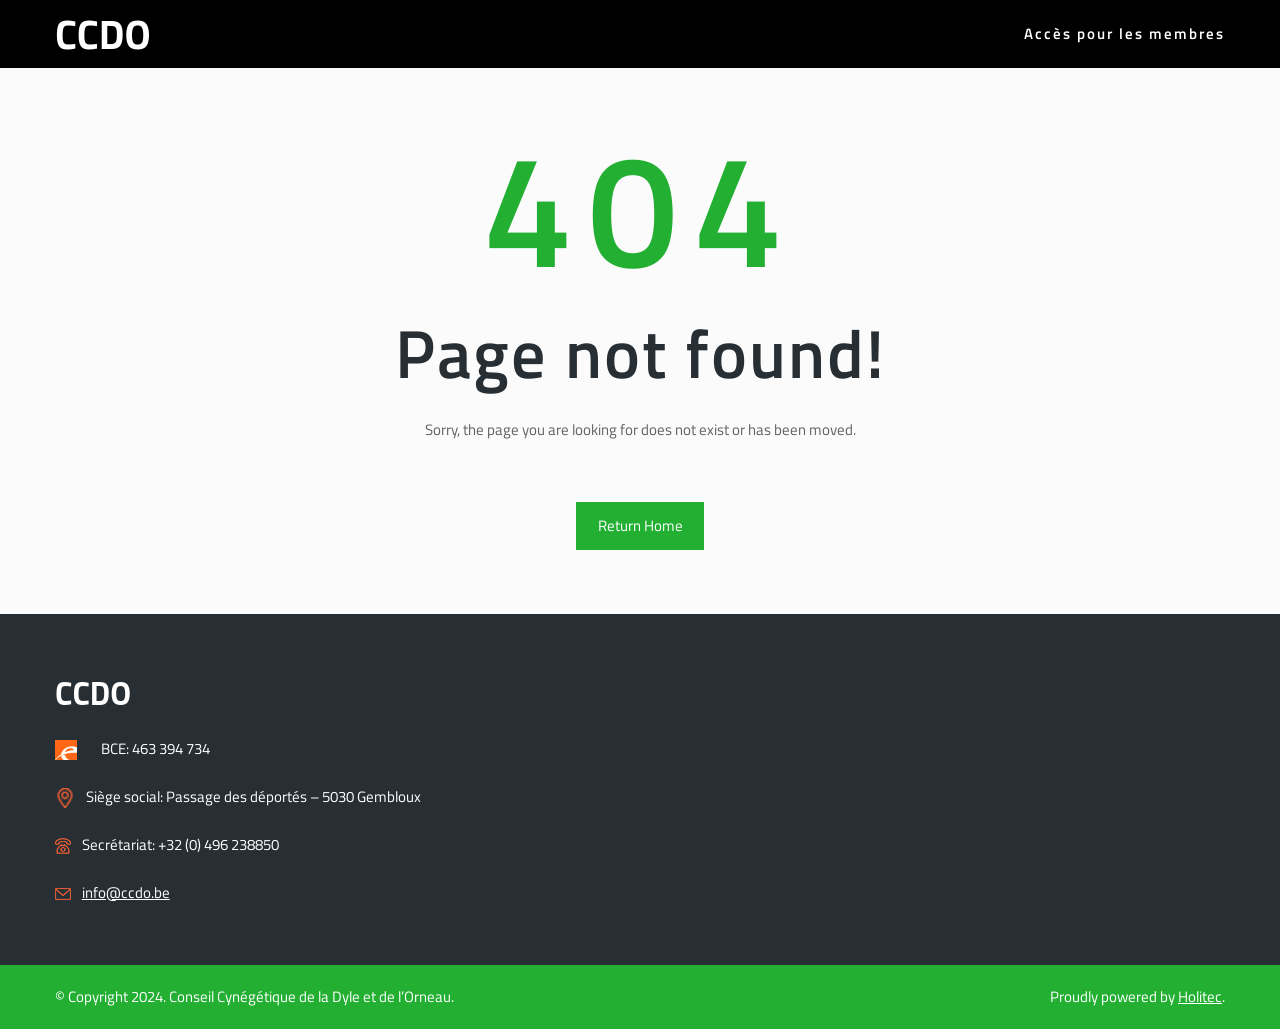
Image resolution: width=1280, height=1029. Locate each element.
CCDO (103, 34)
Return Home (640, 525)
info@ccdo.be (126, 892)
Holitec (1200, 996)
